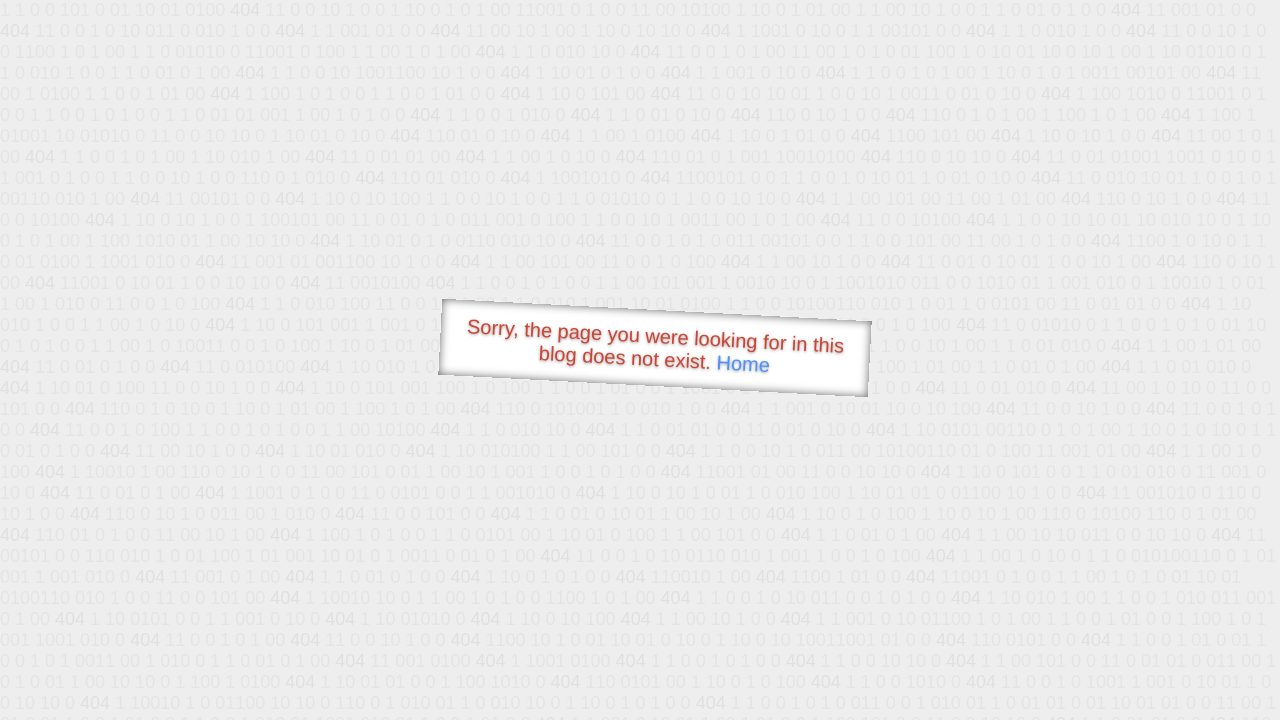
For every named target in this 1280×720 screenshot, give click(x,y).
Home (743, 363)
